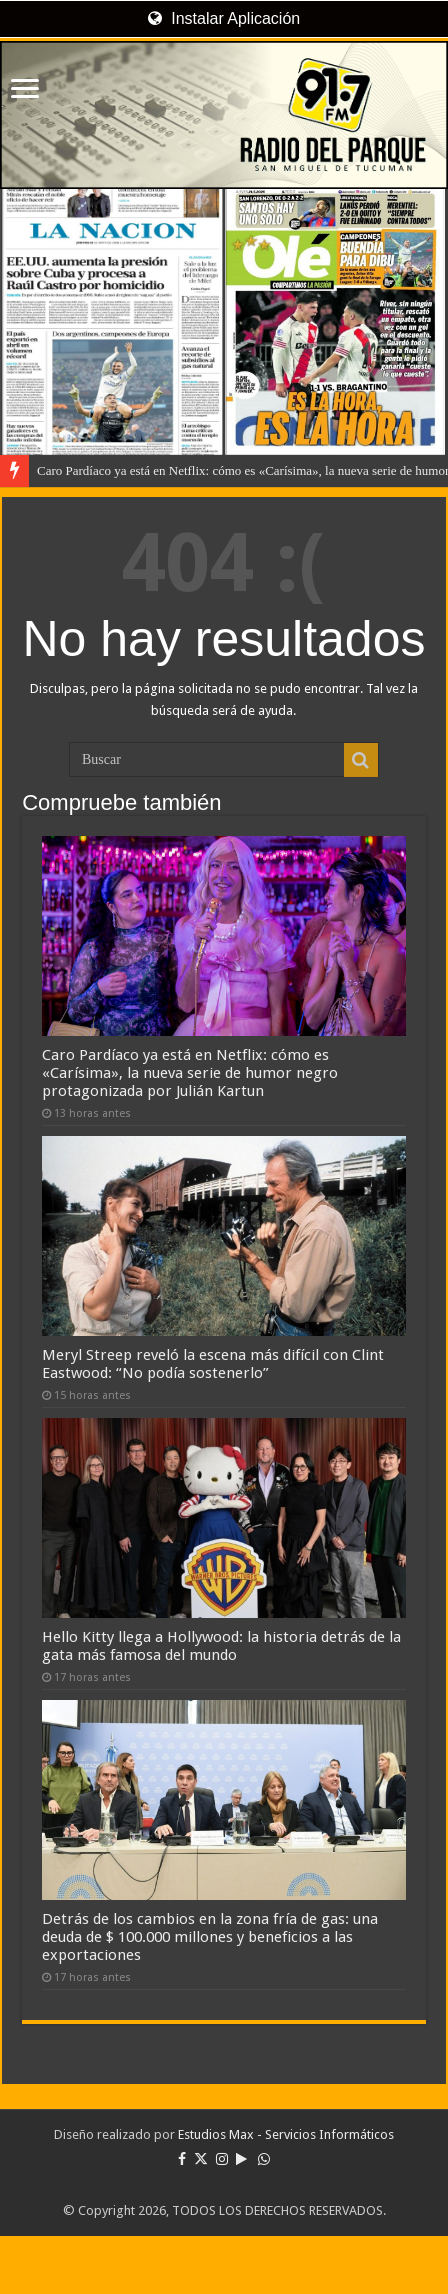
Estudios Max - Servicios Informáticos (286, 2134)
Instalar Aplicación (224, 18)
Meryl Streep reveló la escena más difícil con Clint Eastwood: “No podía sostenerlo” (213, 1364)
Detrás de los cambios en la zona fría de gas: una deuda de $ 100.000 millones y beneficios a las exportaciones (210, 1937)
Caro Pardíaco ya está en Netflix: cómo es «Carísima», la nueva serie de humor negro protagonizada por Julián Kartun (190, 1073)
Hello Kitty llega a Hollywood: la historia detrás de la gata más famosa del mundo (221, 1646)
